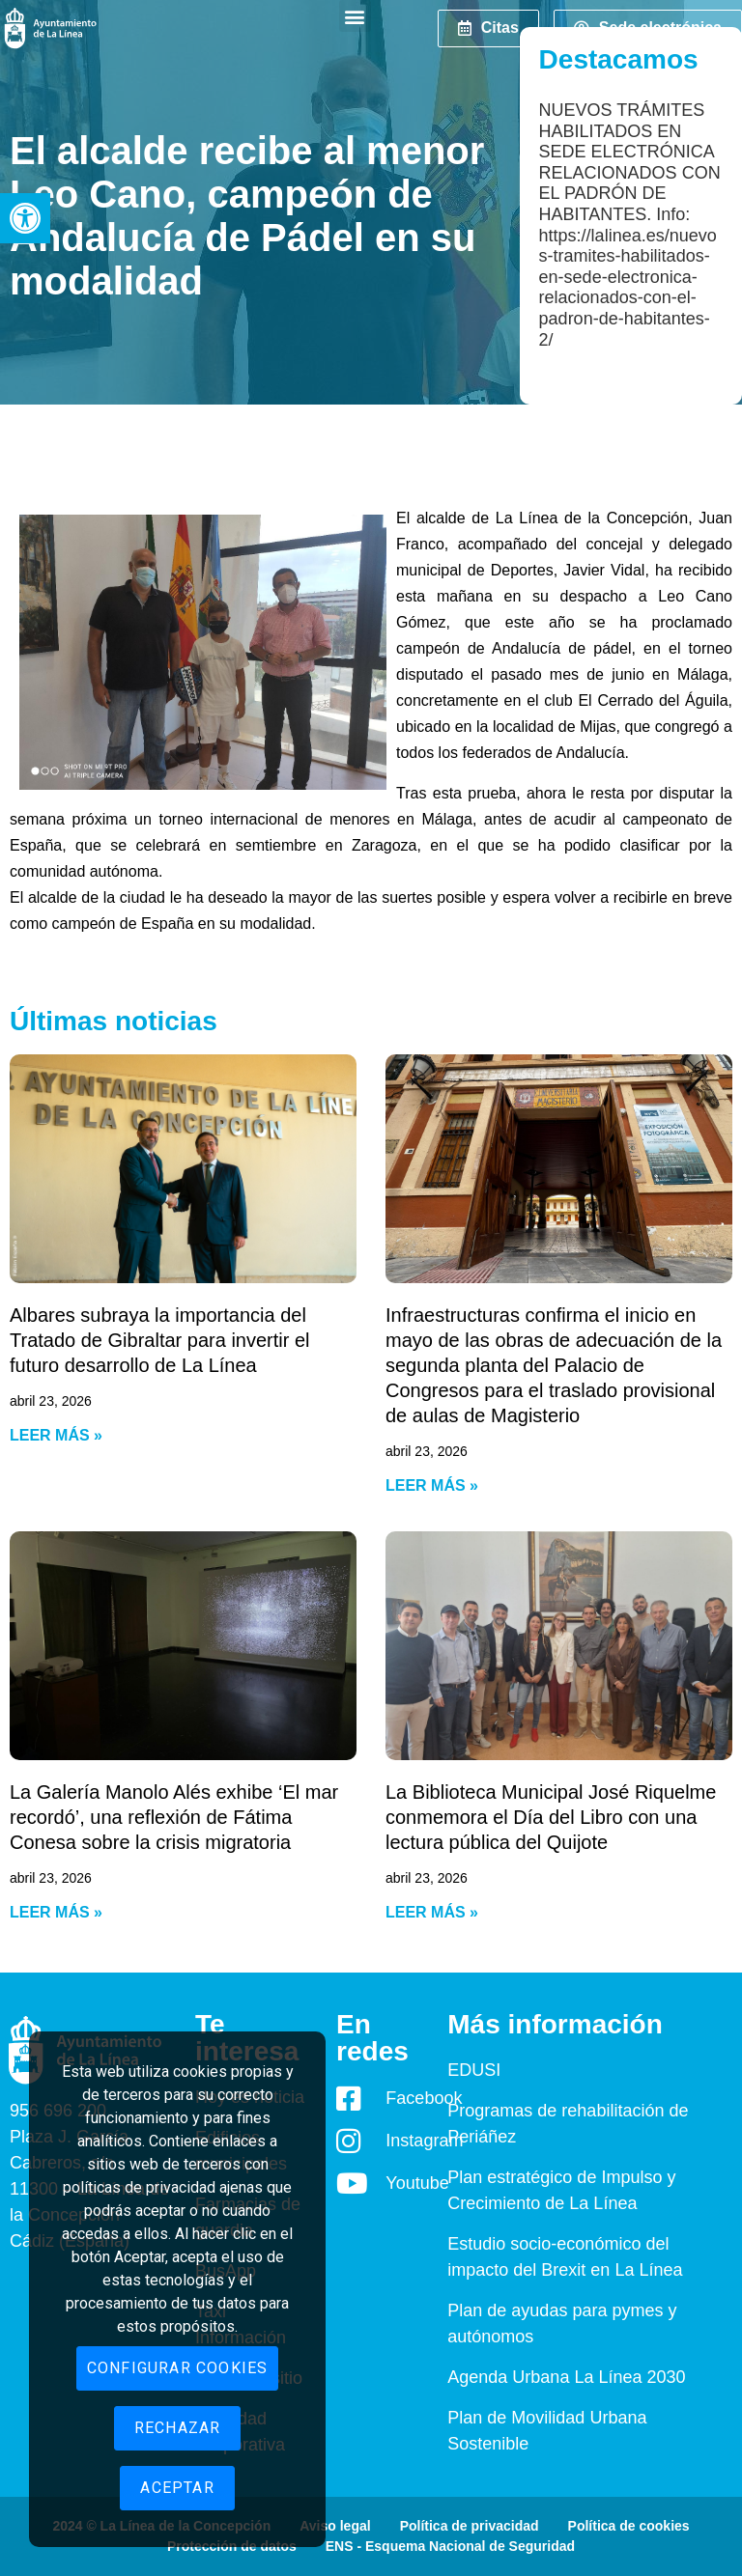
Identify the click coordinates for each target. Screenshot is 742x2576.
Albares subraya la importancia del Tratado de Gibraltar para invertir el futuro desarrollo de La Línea (160, 1340)
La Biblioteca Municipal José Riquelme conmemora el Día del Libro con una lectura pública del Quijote (550, 1817)
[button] (25, 218)
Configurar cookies (178, 2368)
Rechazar (177, 2428)
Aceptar (177, 2487)
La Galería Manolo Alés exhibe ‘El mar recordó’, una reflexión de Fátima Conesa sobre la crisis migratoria (174, 1817)
